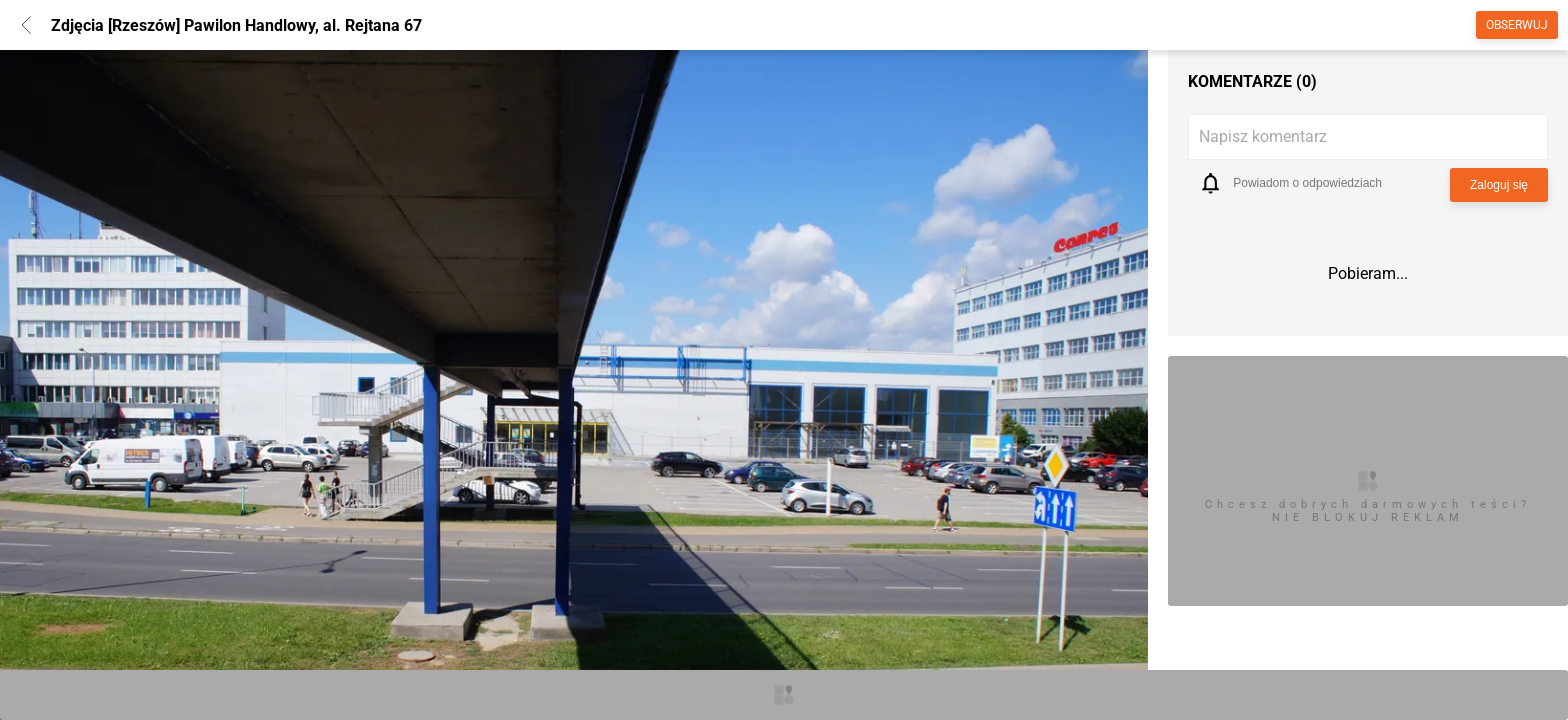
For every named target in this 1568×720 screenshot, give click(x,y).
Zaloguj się (1499, 185)
